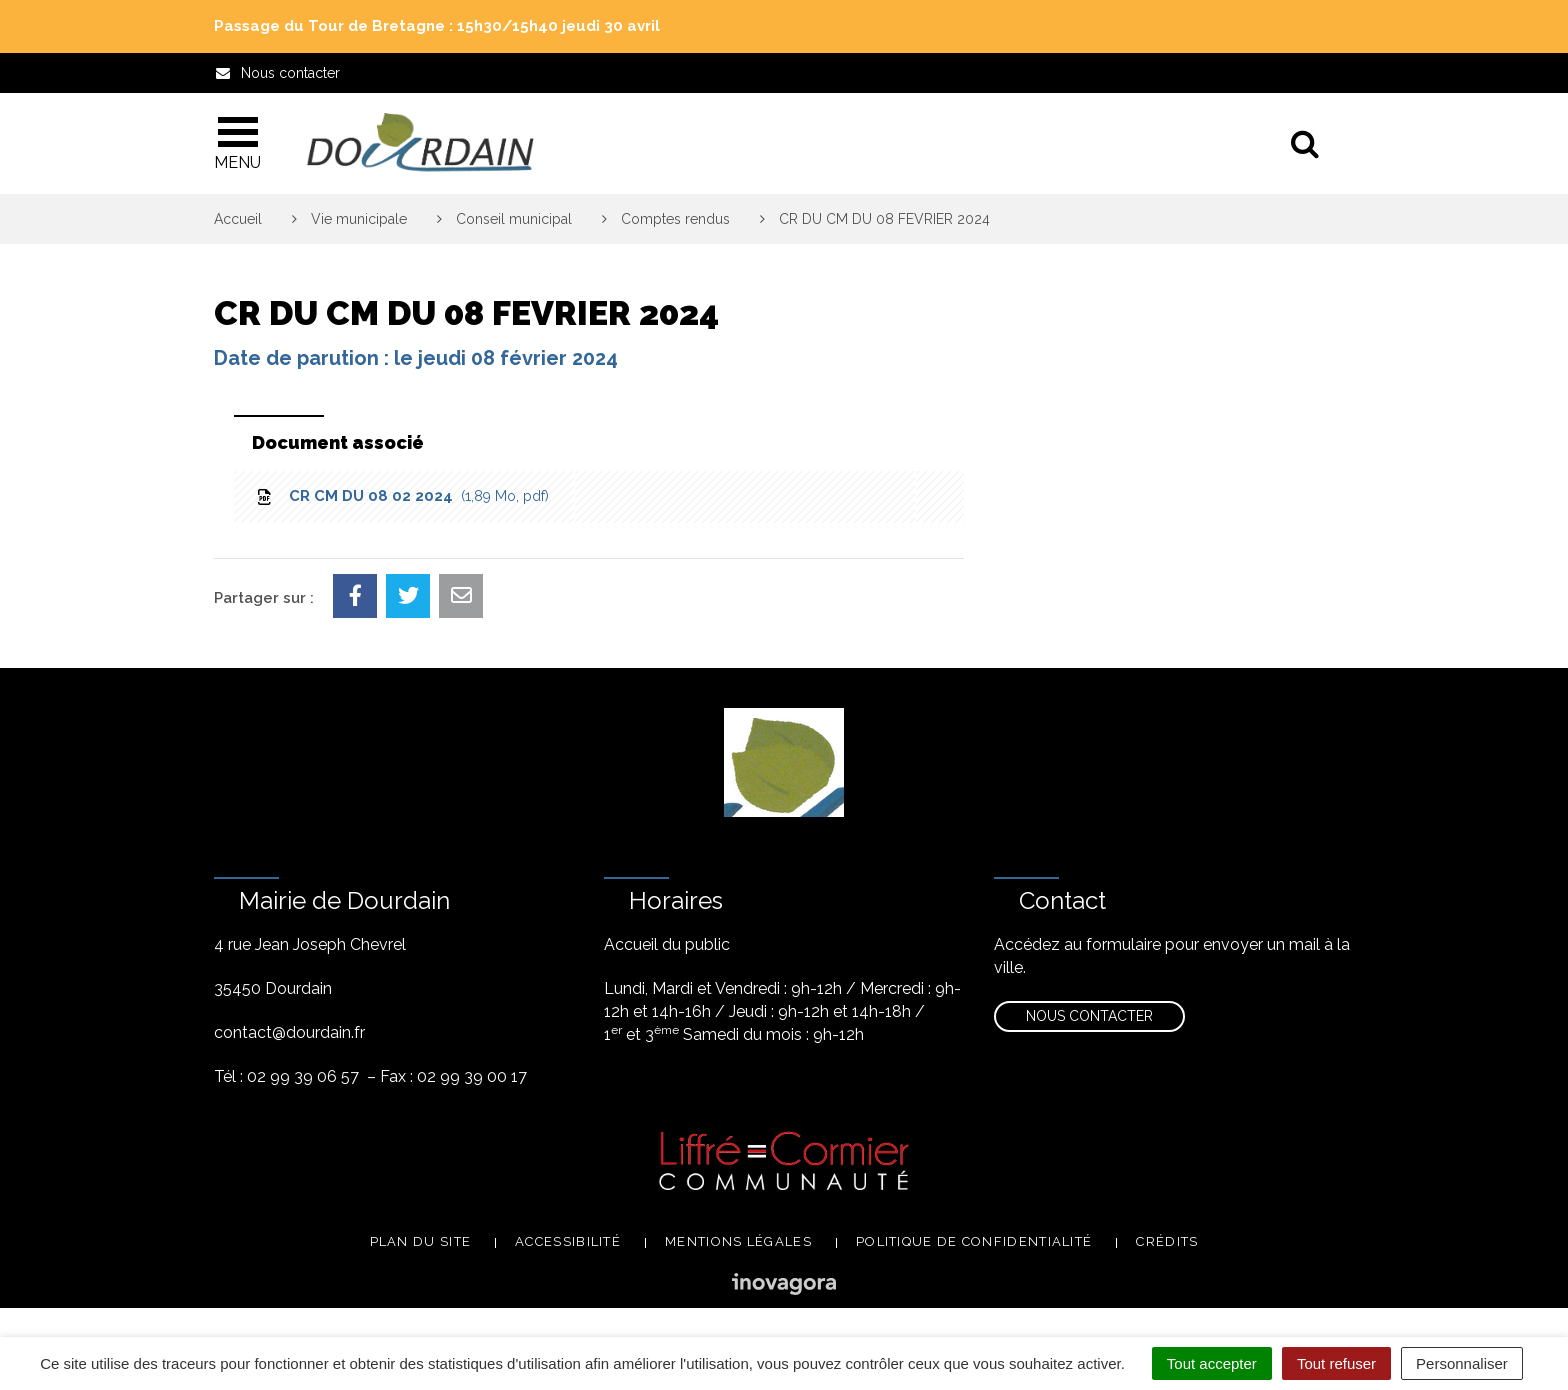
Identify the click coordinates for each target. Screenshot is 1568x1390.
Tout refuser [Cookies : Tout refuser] (1336, 1363)
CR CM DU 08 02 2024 (401, 496)
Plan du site (421, 1241)
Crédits (1167, 1241)
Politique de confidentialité (974, 1241)
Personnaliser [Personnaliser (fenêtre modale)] (1462, 1363)
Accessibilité (568, 1241)
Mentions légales (738, 1241)
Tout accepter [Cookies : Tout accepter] (1212, 1363)
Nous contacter (1089, 1016)
